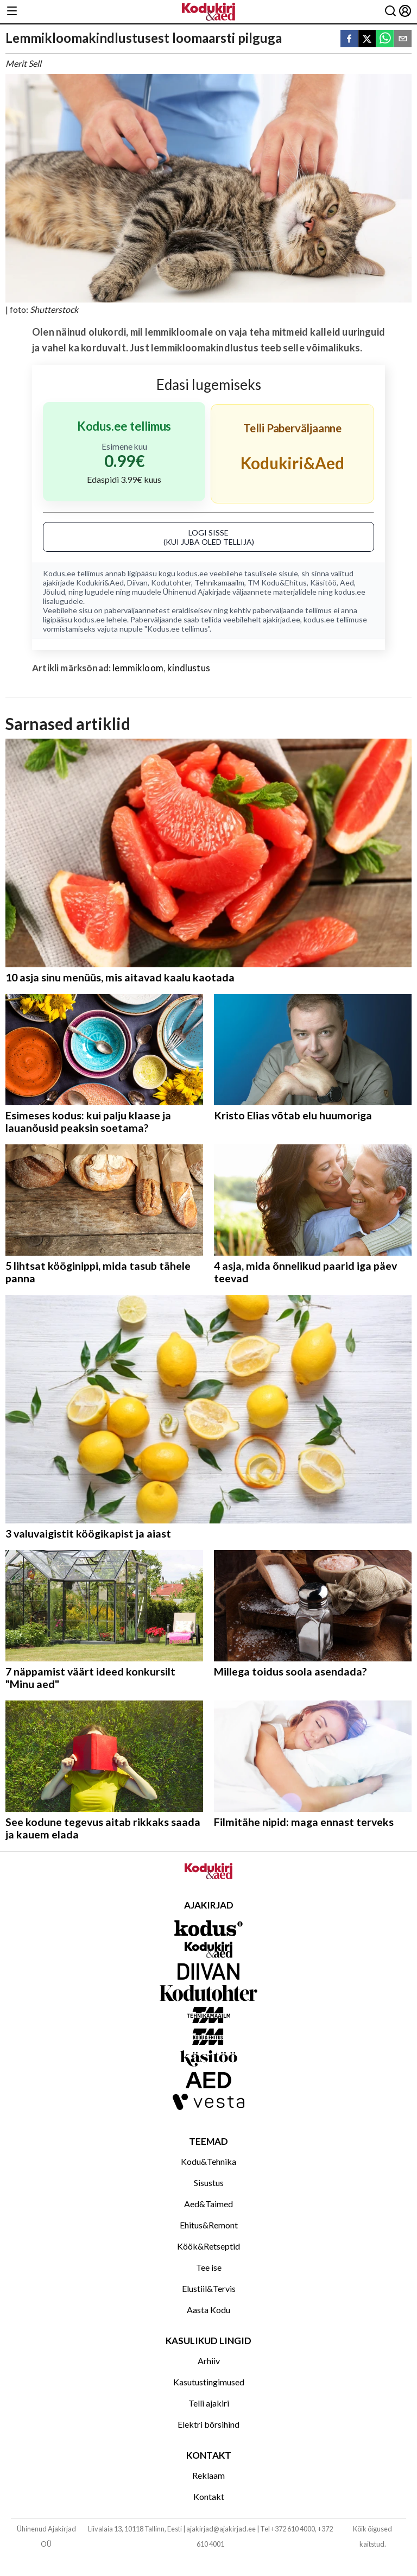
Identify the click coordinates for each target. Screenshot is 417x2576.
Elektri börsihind (208, 2424)
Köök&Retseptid (208, 2246)
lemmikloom (137, 667)
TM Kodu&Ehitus (277, 582)
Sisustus (209, 2182)
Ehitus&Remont (209, 2225)
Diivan (137, 582)
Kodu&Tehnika (208, 2161)
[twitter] (367, 39)
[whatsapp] (385, 39)
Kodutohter (171, 582)
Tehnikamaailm (219, 582)
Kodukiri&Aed (100, 582)
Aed (347, 582)
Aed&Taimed (208, 2204)
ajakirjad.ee (281, 619)
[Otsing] (390, 11)
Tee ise (209, 2267)
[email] (403, 39)
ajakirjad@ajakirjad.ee (221, 2528)
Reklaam (208, 2475)
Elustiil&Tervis (209, 2288)
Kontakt (208, 2496)
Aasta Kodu (208, 2309)
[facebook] (349, 39)
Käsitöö (323, 582)
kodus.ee (192, 573)
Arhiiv (209, 2360)
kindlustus (188, 667)
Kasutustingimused (208, 2382)
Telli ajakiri (208, 2403)
